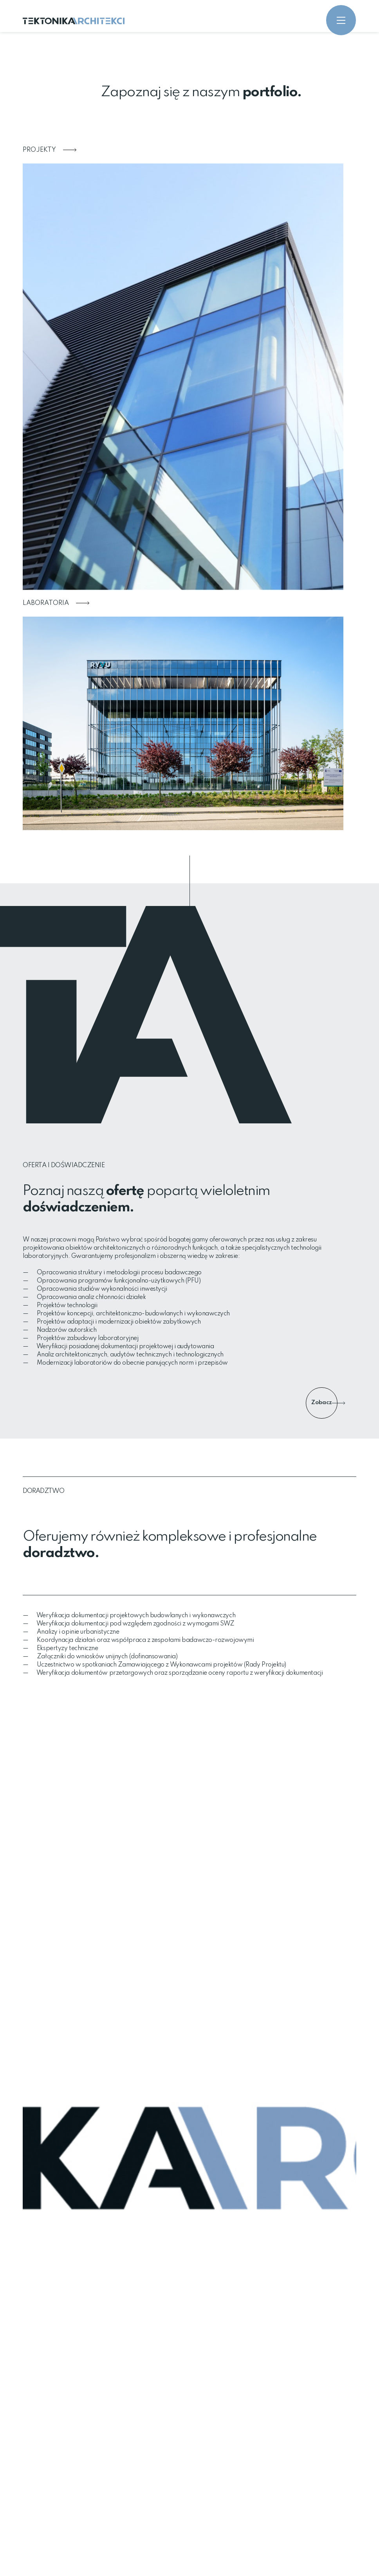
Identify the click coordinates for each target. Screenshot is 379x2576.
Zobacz (324, 1402)
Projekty (49, 150)
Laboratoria (56, 603)
